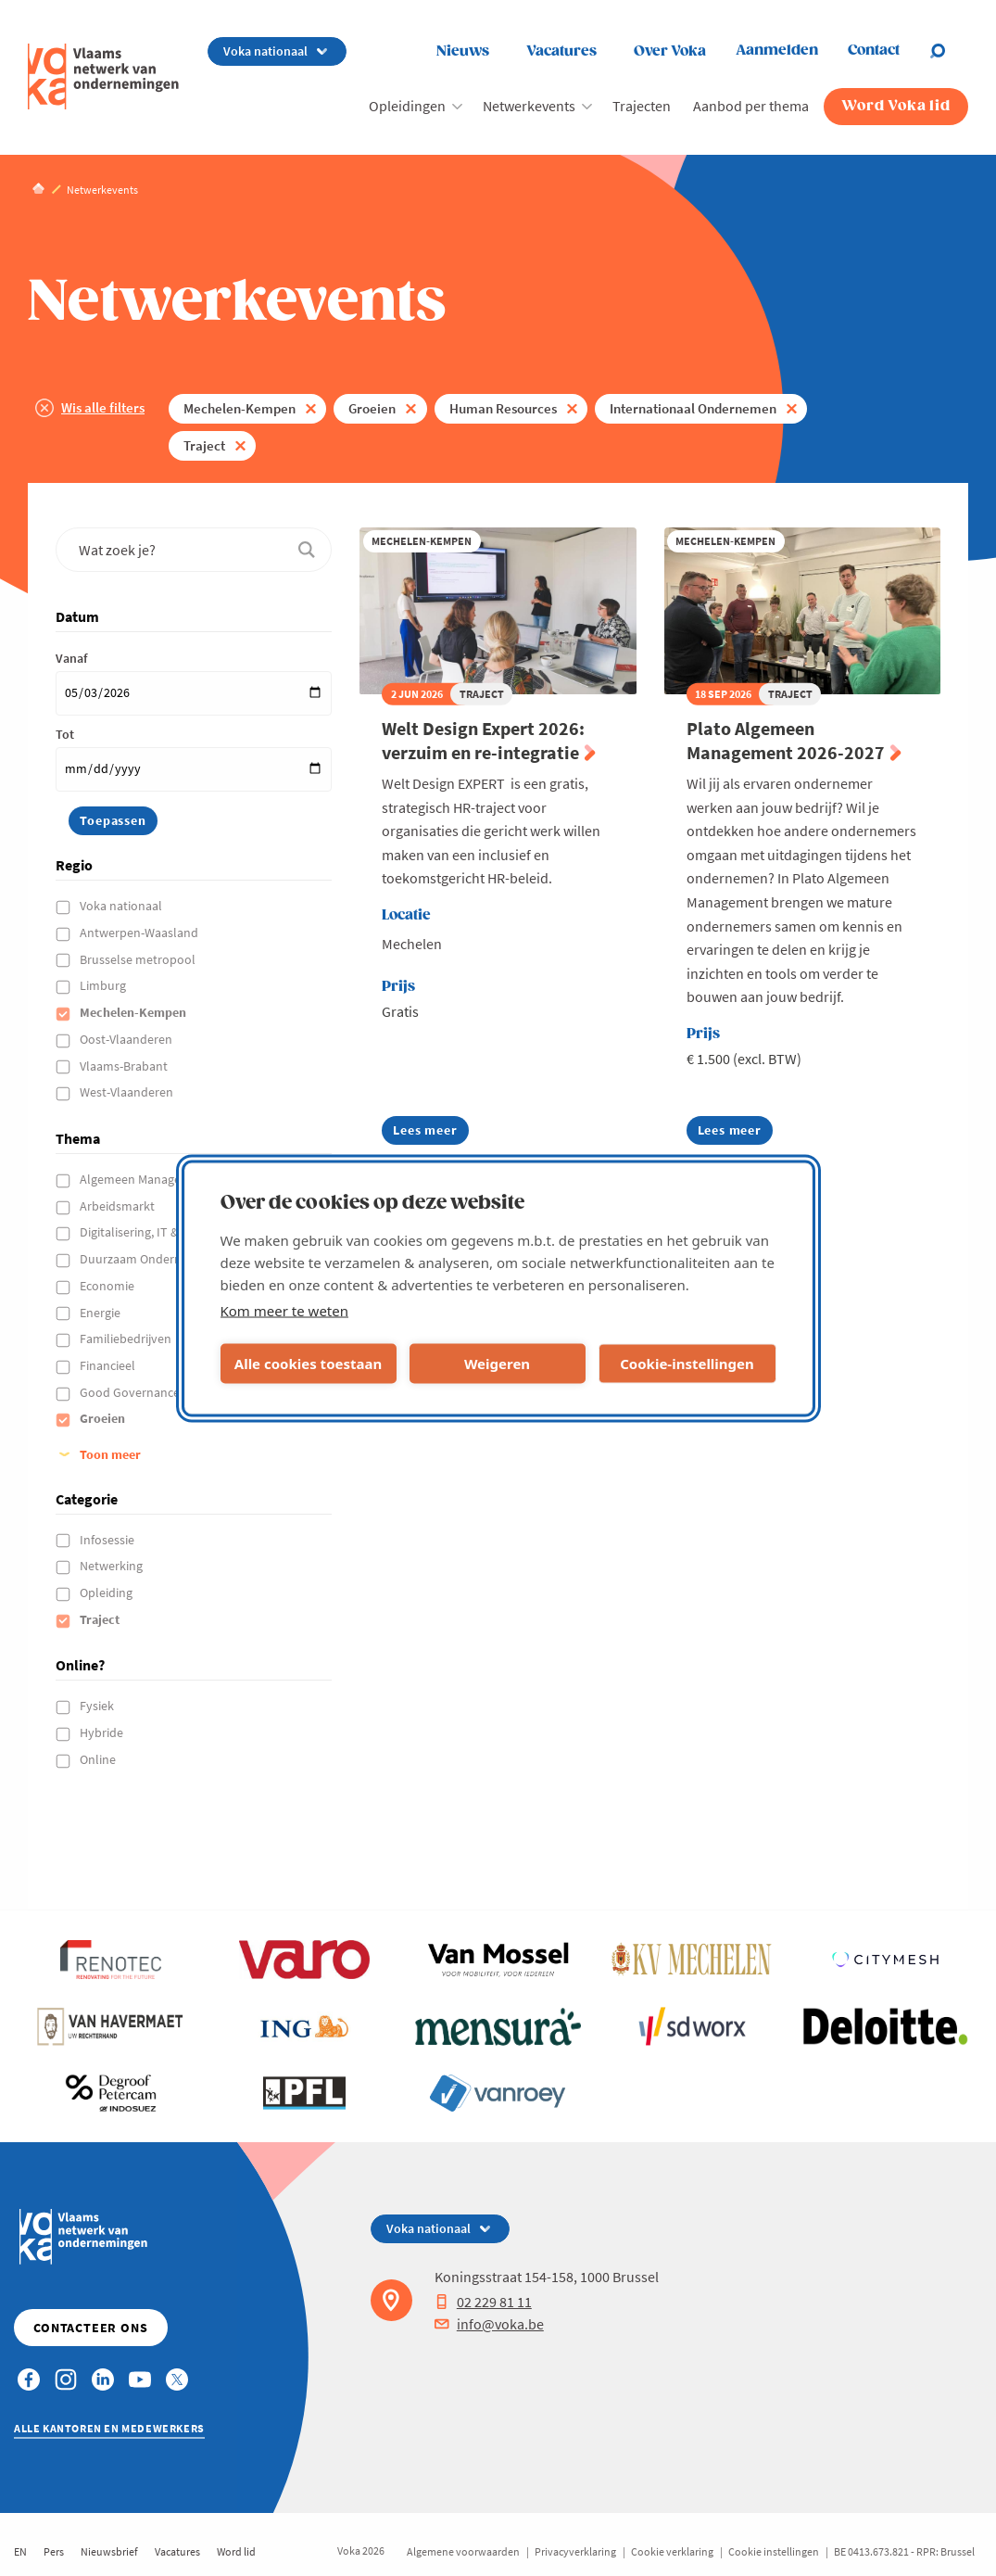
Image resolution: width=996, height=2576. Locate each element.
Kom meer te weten (285, 1310)
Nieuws (462, 51)
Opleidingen (407, 105)
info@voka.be (489, 2324)
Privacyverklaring (575, 2551)
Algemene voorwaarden (463, 2551)
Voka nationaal (122, 905)
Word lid (236, 2551)
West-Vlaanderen (128, 1092)
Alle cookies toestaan (308, 1363)
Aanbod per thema (751, 105)
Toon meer (110, 1454)
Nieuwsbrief (109, 2551)
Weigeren (497, 1363)
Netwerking (112, 1565)
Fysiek (98, 1705)
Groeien (372, 408)
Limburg (104, 985)
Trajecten (641, 105)
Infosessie (108, 1539)
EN (20, 2551)
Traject (204, 445)
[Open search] (948, 51)
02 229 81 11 (483, 2301)
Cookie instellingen (773, 2551)
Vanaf (71, 658)
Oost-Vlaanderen (127, 1039)
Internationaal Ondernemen (693, 408)
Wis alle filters (103, 407)
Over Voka (670, 51)
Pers (54, 2551)
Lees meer (425, 1133)
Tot (65, 734)
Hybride (103, 1732)
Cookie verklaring (672, 2551)
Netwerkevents (529, 105)
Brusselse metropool (139, 959)
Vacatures (561, 51)
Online (99, 1759)
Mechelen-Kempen (239, 408)
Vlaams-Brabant (125, 1066)
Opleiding (107, 1592)
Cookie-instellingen (687, 1363)
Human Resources (503, 408)
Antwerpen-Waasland (140, 932)
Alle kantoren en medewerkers (109, 2428)
